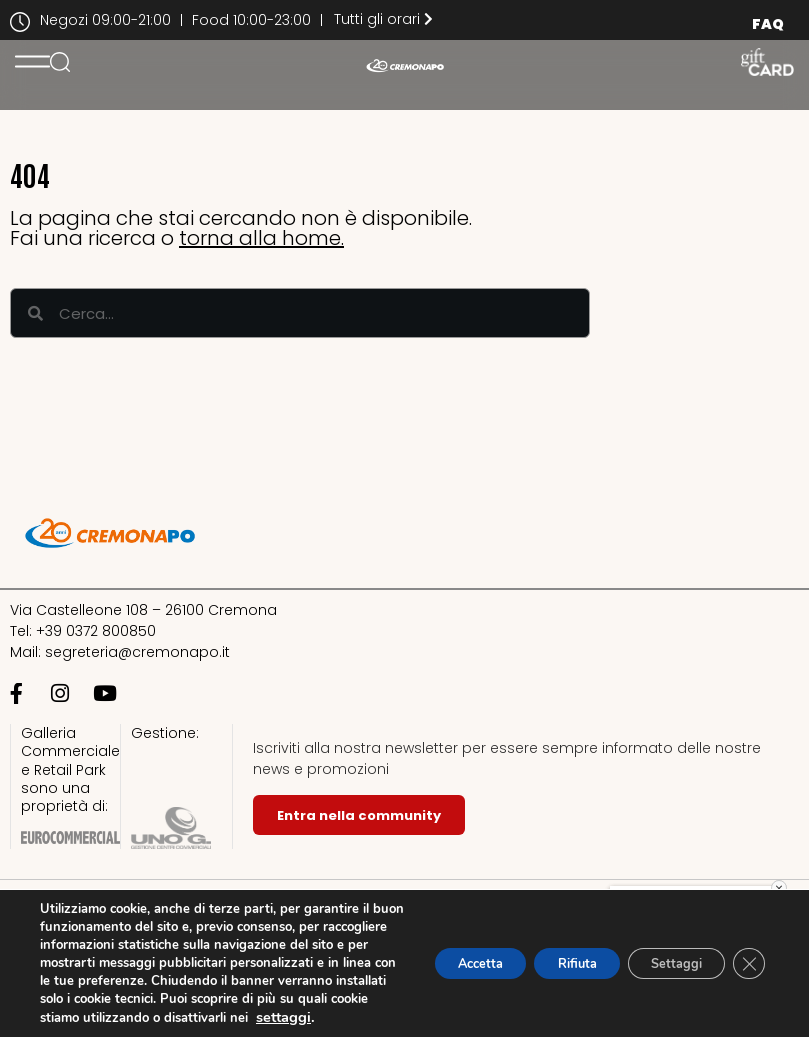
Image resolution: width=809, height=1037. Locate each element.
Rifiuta (547, 944)
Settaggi (664, 944)
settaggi (67, 1017)
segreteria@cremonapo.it (137, 652)
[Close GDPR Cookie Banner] (747, 945)
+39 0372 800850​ (96, 631)
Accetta (432, 944)
